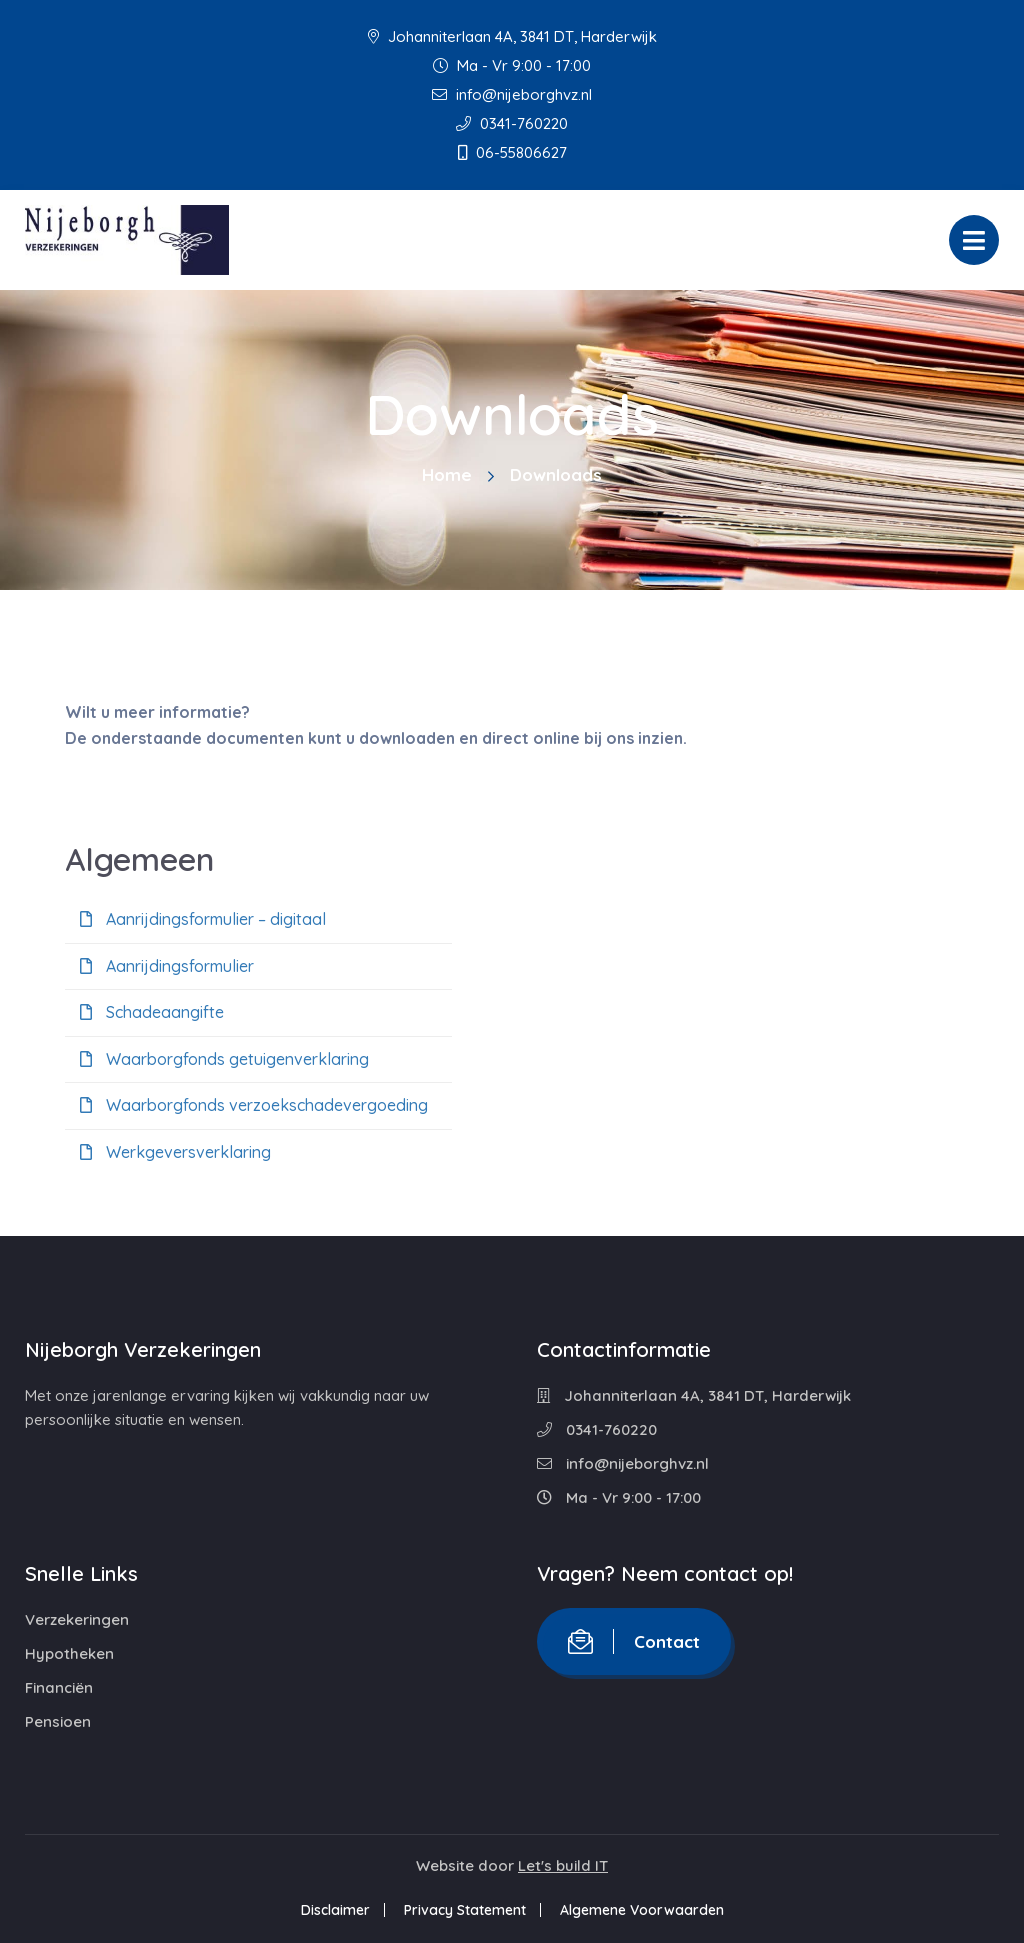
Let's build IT (563, 1865)
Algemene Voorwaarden (642, 1910)
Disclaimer (335, 1910)
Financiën (59, 1687)
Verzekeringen (77, 1619)
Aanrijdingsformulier (167, 966)
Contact (634, 1641)
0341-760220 (512, 123)
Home (447, 474)
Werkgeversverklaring (175, 1152)
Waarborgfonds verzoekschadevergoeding (254, 1105)
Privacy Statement (465, 1910)
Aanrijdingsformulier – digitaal (203, 919)
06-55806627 (512, 152)
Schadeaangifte (152, 1012)
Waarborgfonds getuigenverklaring (224, 1059)
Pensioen (58, 1721)
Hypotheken (69, 1653)
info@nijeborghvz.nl (512, 94)
